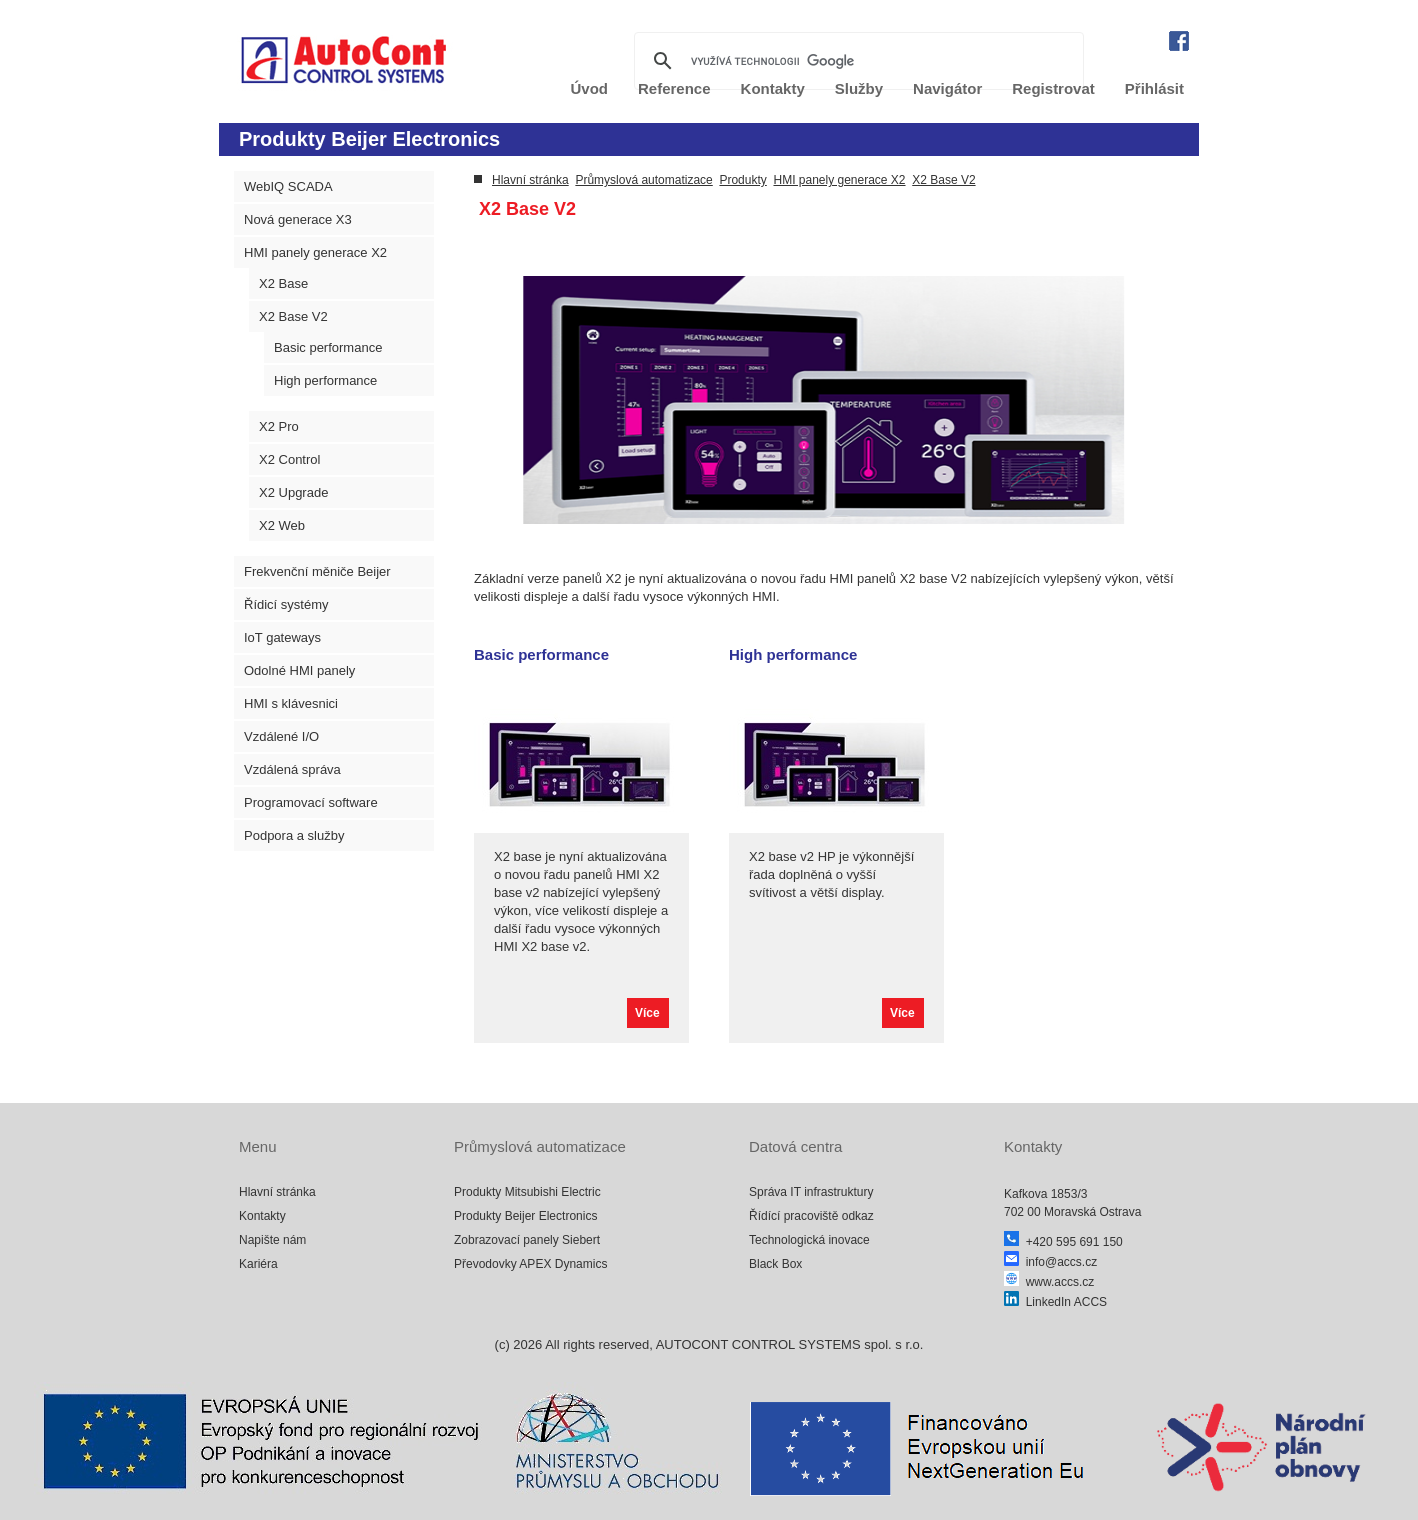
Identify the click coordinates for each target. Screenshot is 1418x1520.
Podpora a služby (294, 835)
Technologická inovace (809, 1240)
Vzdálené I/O (281, 736)
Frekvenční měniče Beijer (317, 571)
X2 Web (282, 525)
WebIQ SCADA (288, 186)
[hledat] (856, 61)
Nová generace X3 (298, 219)
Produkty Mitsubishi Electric (527, 1192)
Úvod (590, 88)
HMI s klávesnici (291, 703)
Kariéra (258, 1264)
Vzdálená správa (292, 769)
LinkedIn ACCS (1055, 1302)
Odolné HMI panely (299, 670)
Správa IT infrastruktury (811, 1192)
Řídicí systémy (286, 604)
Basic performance (328, 347)
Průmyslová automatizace (643, 180)
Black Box (775, 1264)
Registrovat (1053, 88)
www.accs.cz (1049, 1282)
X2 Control (289, 459)
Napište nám (272, 1240)
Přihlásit (1154, 88)
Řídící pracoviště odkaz (811, 1216)
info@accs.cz (1050, 1262)
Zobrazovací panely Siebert (527, 1240)
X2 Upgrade (293, 492)
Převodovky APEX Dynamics (530, 1264)
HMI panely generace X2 (315, 252)
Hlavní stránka (530, 180)
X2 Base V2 (293, 316)
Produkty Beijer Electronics (525, 1216)
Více (647, 1013)
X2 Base (283, 283)
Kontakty (262, 1216)
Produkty (742, 180)
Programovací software (311, 802)
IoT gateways (282, 637)
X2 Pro (279, 426)
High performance (325, 380)
